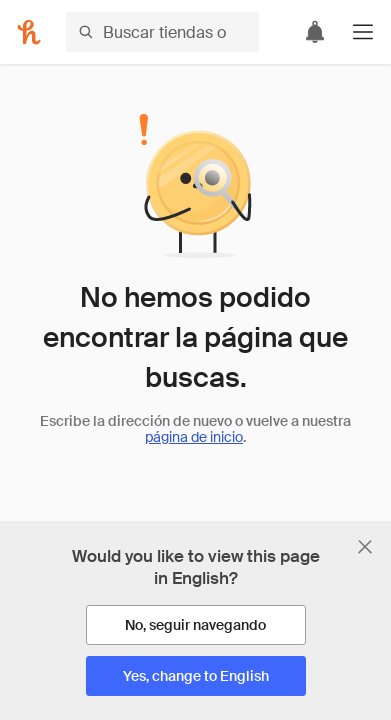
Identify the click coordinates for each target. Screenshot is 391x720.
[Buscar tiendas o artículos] (162, 32)
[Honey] (29, 32)
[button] (363, 32)
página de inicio (194, 437)
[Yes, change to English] (196, 676)
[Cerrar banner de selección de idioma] (365, 547)
